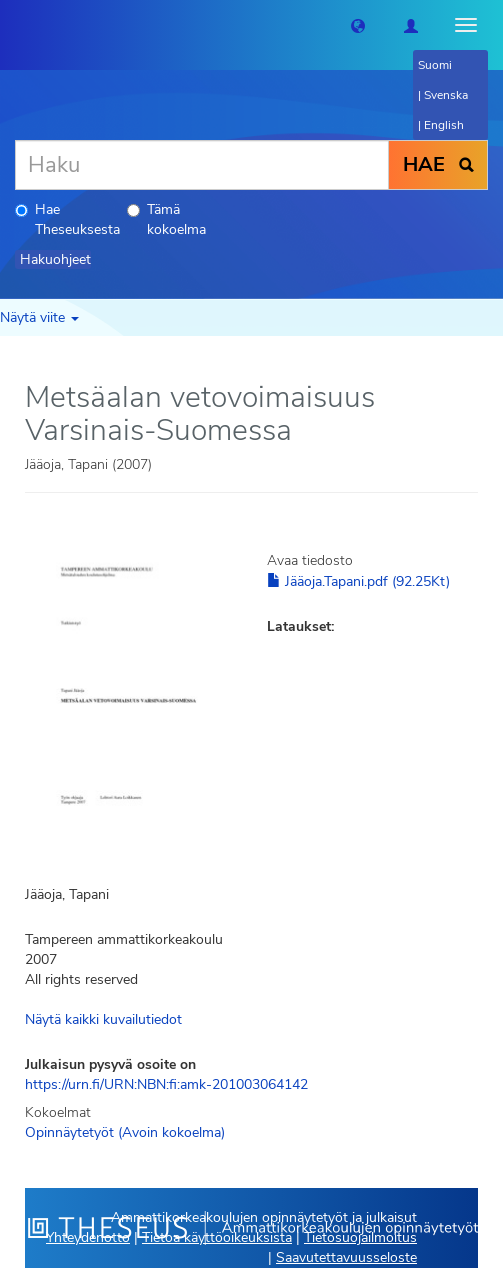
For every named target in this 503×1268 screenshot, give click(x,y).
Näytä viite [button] (39, 317)
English (444, 125)
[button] (358, 25)
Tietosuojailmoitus (360, 1237)
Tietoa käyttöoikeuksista (217, 1237)
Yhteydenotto (88, 1237)
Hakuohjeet (55, 259)
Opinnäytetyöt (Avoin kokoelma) (125, 1132)
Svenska (446, 95)
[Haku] (202, 165)
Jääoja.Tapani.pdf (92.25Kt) (358, 581)
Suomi (435, 65)
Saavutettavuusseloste (346, 1257)
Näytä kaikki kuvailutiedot (103, 1019)
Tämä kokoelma (166, 219)
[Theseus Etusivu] (15, 25)
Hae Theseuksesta (67, 219)
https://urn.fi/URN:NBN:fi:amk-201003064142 (166, 1084)
